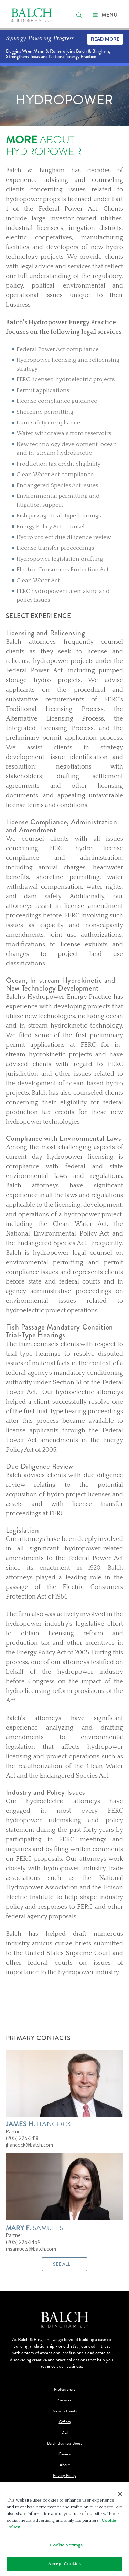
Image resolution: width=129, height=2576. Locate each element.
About (65, 2465)
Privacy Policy (64, 2476)
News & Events (65, 2411)
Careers (64, 2454)
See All (61, 2264)
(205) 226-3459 (23, 2242)
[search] (79, 15)
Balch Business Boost (64, 2443)
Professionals (64, 2389)
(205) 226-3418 (22, 2138)
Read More (105, 39)
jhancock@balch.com (29, 2145)
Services (64, 2400)
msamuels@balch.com (31, 2249)
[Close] (120, 2494)
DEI (64, 2432)
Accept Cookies (64, 2563)
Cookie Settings (66, 2545)
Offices (65, 2422)
